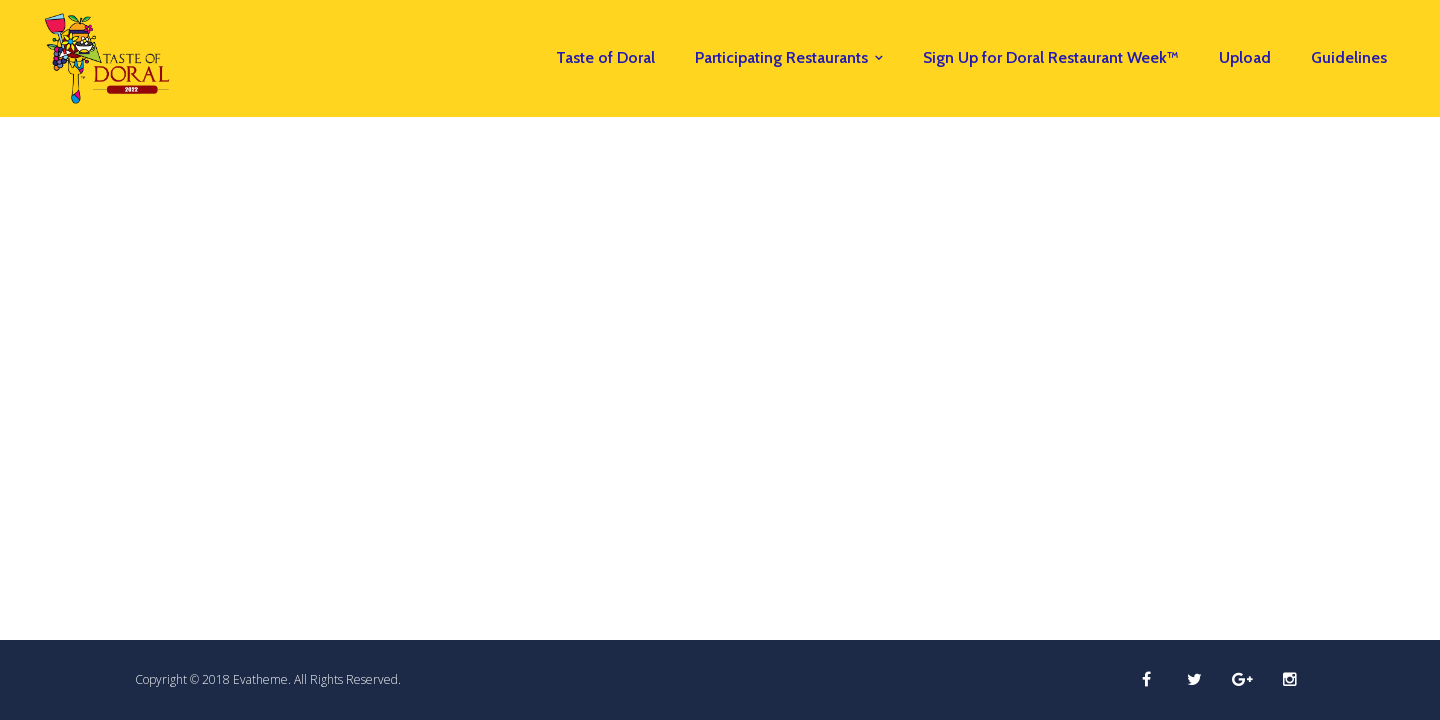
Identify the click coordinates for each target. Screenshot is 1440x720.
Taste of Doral (605, 57)
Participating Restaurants (781, 57)
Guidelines (1349, 57)
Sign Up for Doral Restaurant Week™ (1051, 57)
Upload (1245, 57)
